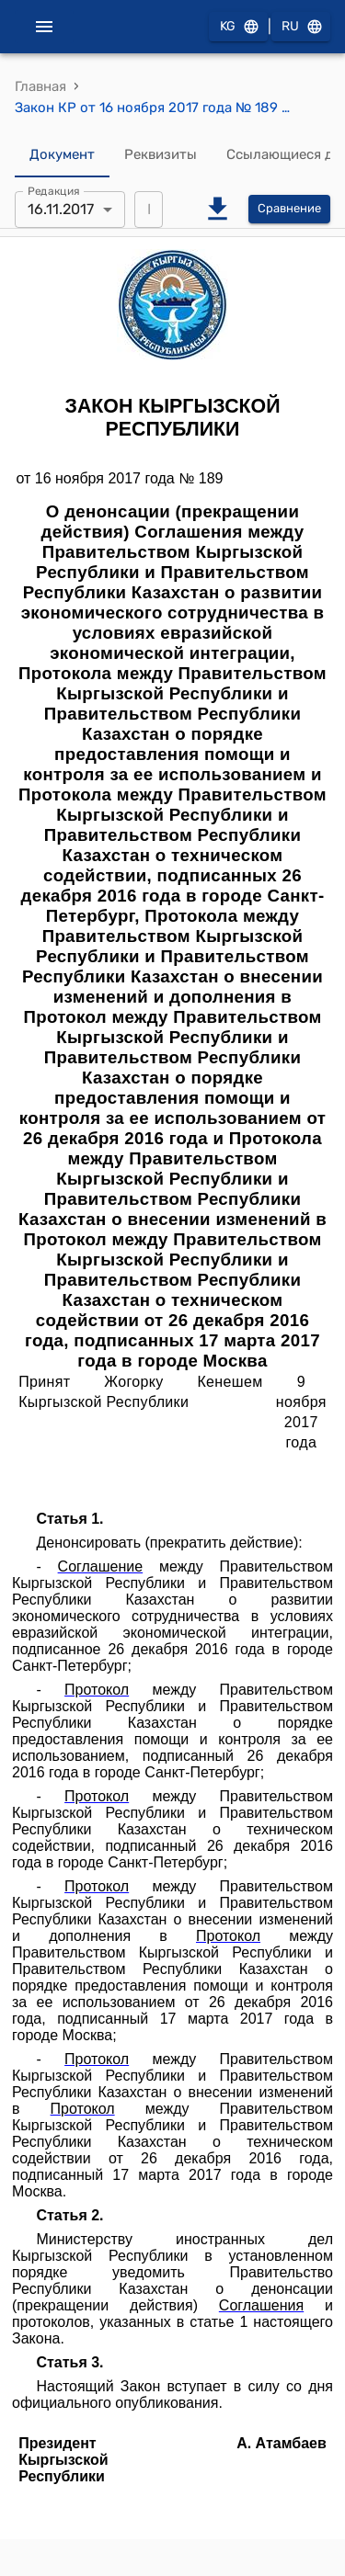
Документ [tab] (62, 155)
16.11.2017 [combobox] (61, 209)
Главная (40, 86)
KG (238, 27)
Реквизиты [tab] (160, 155)
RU (300, 27)
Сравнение (289, 209)
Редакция (54, 190)
